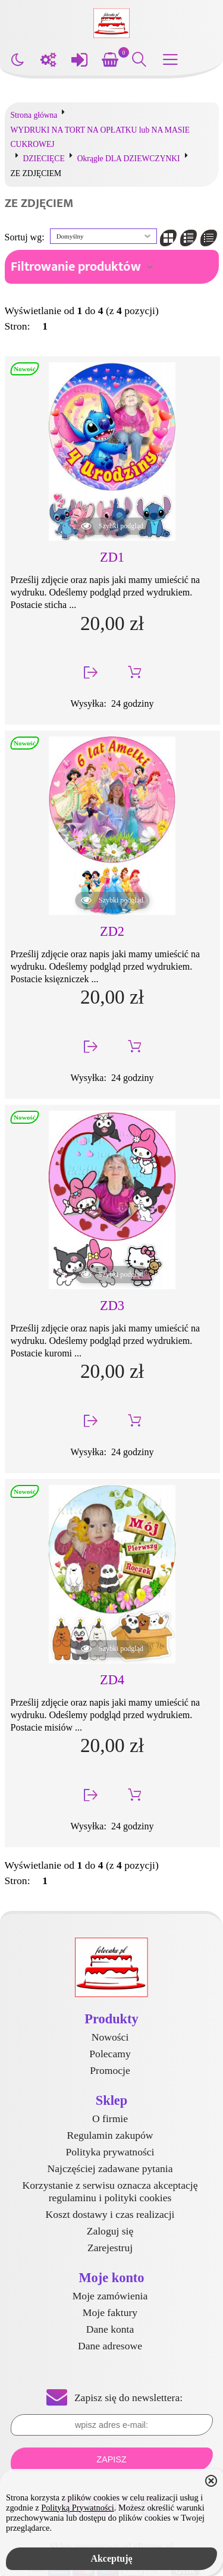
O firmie (110, 2118)
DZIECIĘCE (44, 158)
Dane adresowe (110, 2346)
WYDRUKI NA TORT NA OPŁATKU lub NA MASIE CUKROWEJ (100, 137)
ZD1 (112, 557)
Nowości (110, 2037)
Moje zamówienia (110, 2296)
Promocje (110, 2070)
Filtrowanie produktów (76, 267)
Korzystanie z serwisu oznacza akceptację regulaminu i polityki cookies (109, 2191)
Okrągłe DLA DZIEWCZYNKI (128, 158)
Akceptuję (111, 2558)
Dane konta (110, 2329)
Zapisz (111, 2459)
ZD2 (112, 931)
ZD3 (112, 1305)
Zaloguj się (110, 2231)
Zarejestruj (110, 2248)
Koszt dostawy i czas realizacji (110, 2214)
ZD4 (112, 1679)
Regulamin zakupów (110, 2135)
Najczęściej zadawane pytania (110, 2168)
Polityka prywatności (109, 2152)
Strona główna (34, 115)
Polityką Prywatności (77, 2507)
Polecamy (109, 2054)
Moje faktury (110, 2312)
